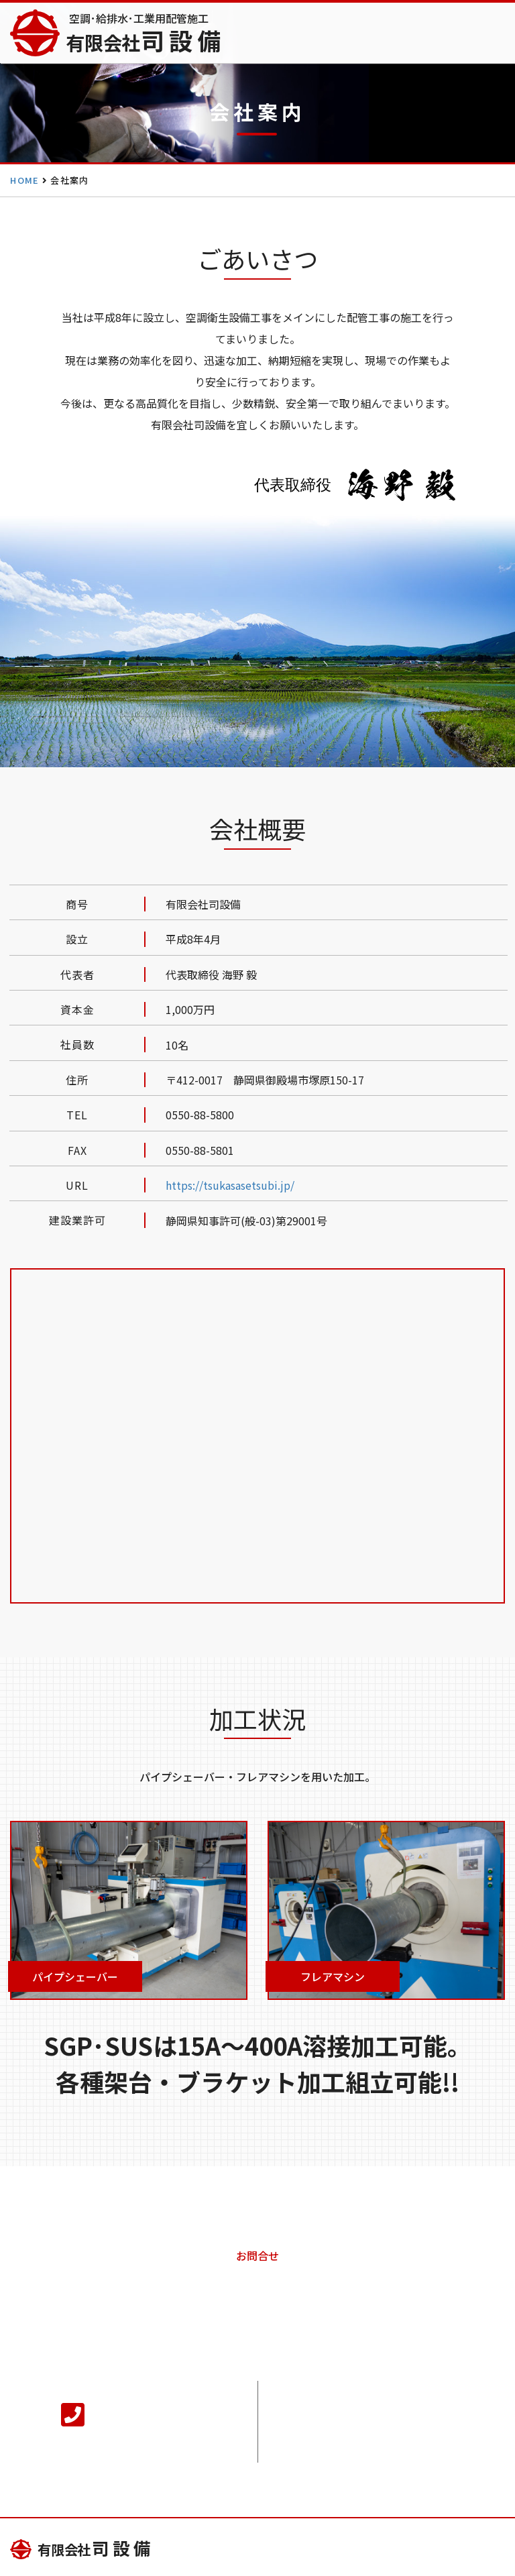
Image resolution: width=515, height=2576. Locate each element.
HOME (24, 180)
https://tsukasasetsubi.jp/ (230, 1185)
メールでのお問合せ (392, 2422)
